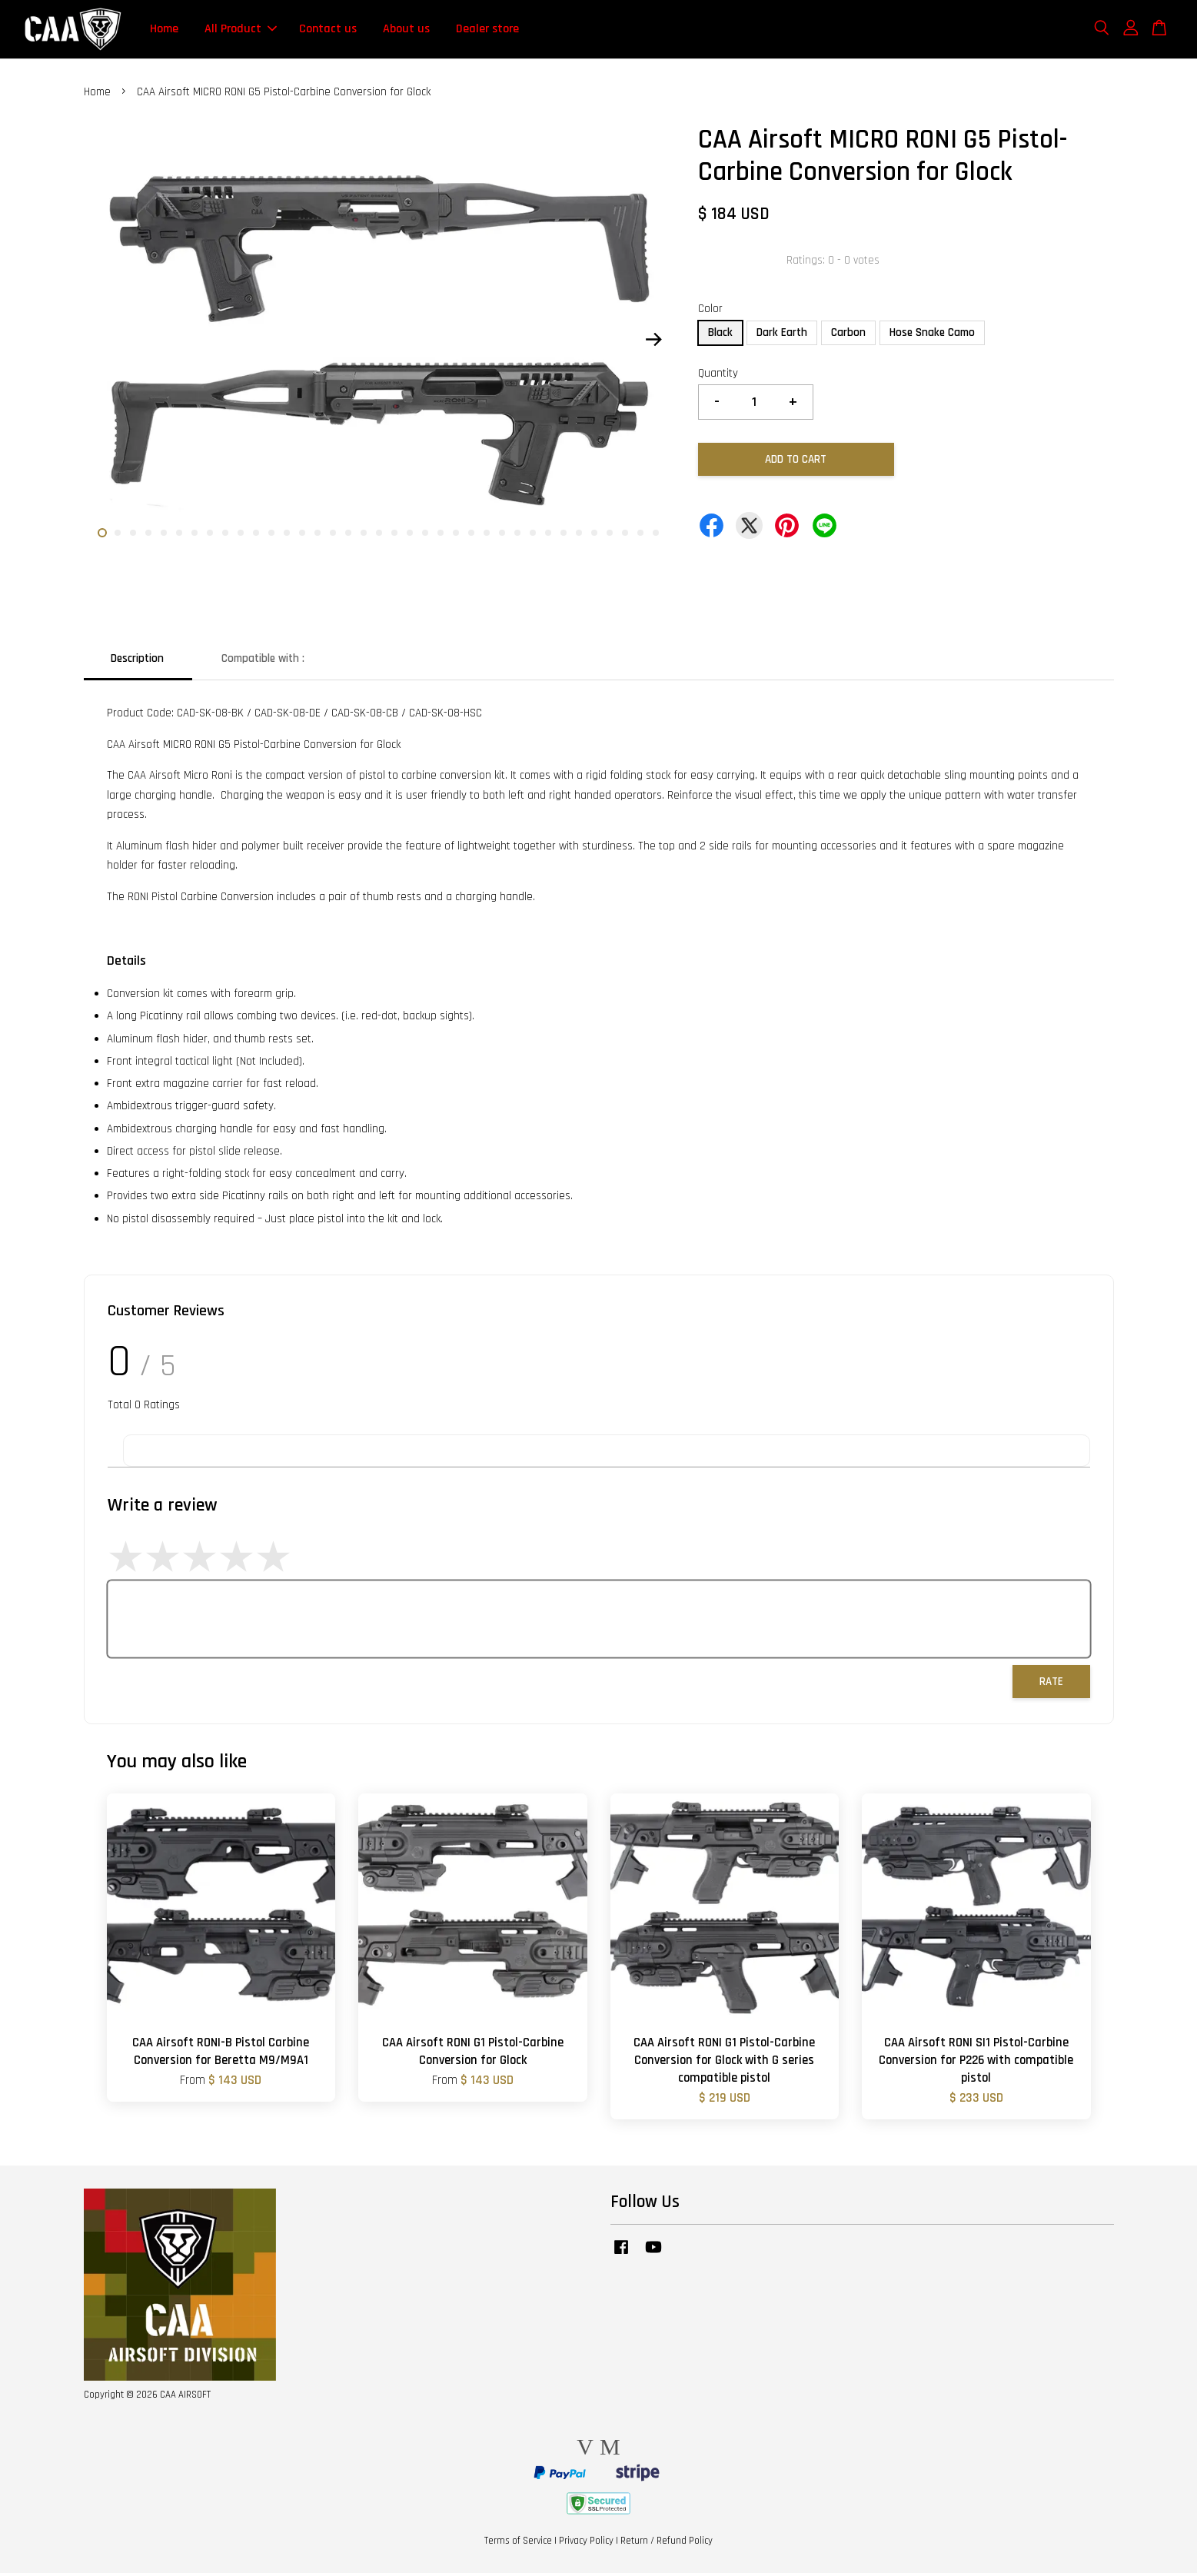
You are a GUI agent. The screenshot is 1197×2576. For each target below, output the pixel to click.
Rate (1051, 1684)
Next (654, 343)
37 (655, 536)
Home (164, 30)
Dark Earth (781, 335)
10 (240, 536)
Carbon (848, 335)
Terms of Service (518, 2544)
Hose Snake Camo (932, 335)
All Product (240, 30)
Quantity (718, 376)
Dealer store (487, 30)
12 (271, 536)
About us (406, 30)
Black (720, 335)
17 (348, 536)
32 (579, 536)
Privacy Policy (586, 2544)
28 (517, 536)
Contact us (328, 30)
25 (471, 536)
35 (625, 536)
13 (286, 536)
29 (532, 536)
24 (456, 536)
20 (394, 536)
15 (317, 536)
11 (256, 536)
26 (486, 536)
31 (563, 536)
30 (548, 536)
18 (363, 536)
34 (609, 536)
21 (409, 536)
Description (137, 661)
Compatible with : (262, 661)
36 (640, 536)
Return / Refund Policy (666, 2544)
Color (710, 312)
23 (440, 536)
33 (594, 536)
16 (332, 536)
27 (502, 536)
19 (379, 536)
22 (425, 536)
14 (302, 536)
